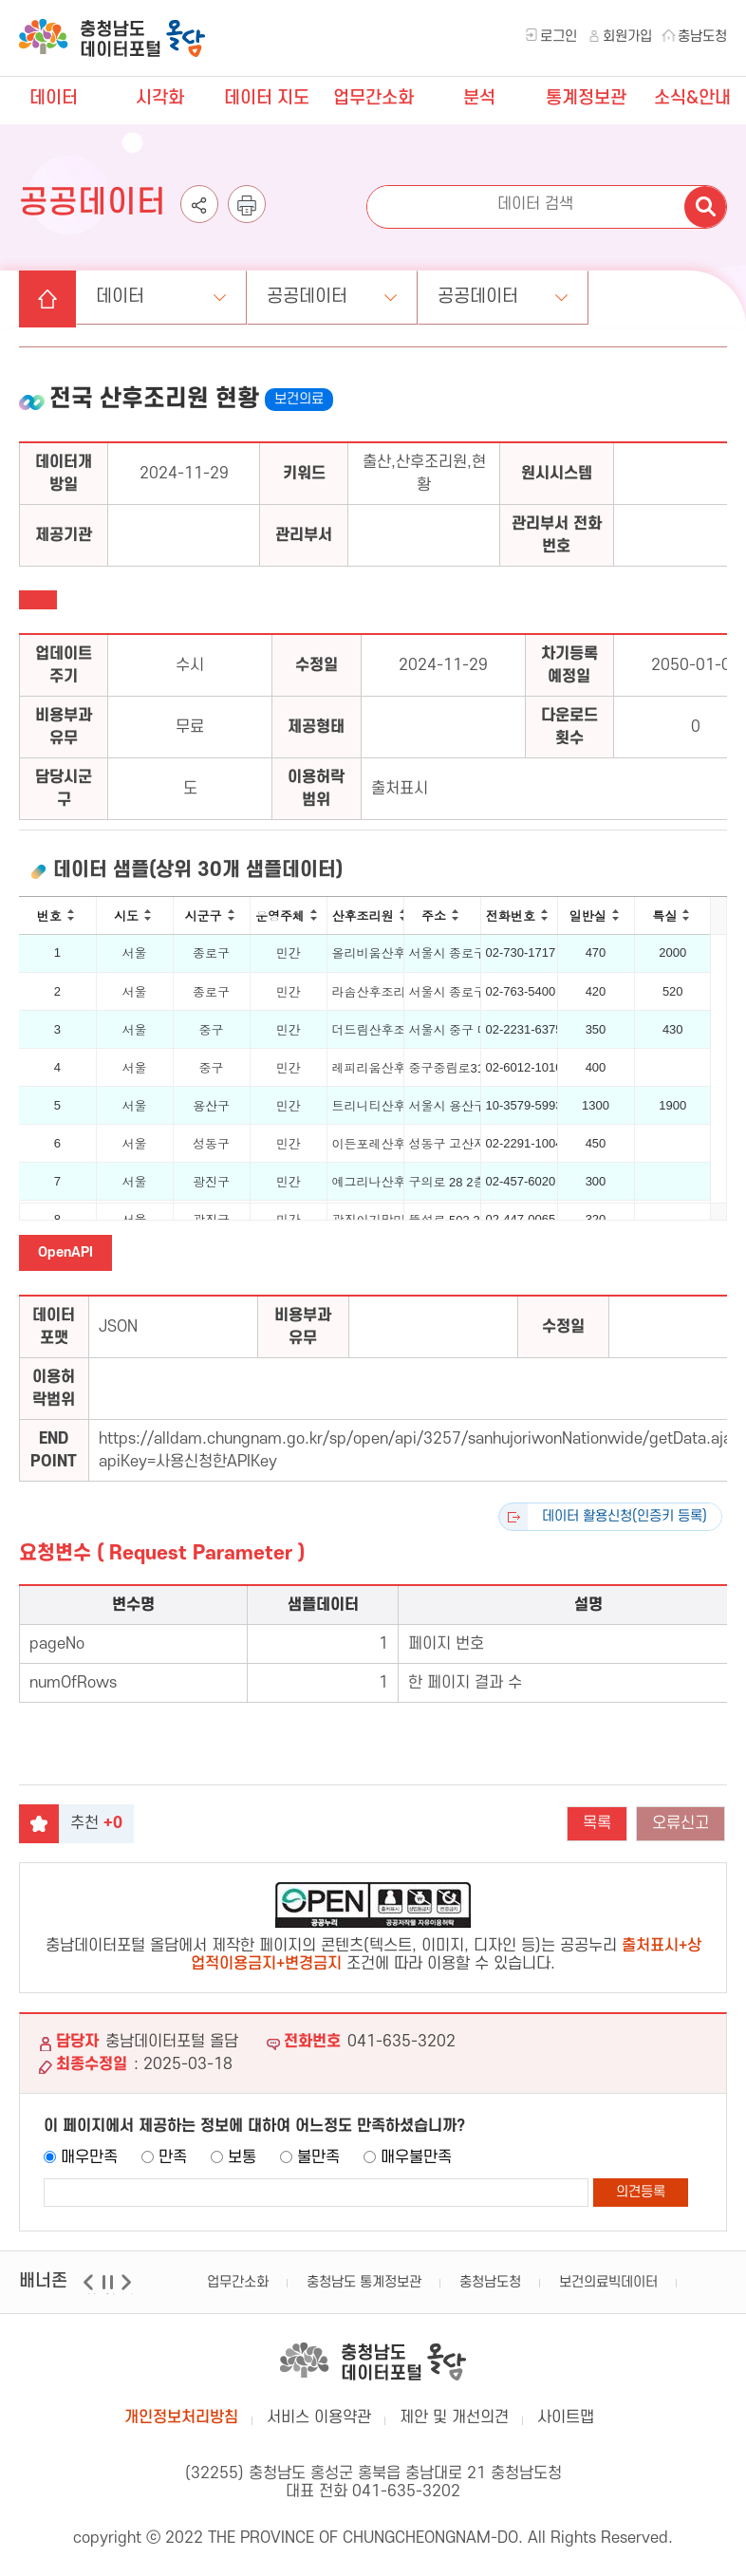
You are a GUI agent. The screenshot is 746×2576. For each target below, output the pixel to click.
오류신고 (680, 1823)
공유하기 (199, 222)
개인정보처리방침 (181, 2417)
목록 (597, 1823)
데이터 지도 (266, 98)
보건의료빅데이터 (608, 2282)
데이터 (53, 98)
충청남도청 (490, 2282)
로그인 (558, 36)
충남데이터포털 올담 (373, 2361)
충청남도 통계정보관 (364, 2282)
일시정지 (109, 2293)
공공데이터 (307, 297)
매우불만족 (416, 2157)
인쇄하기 (246, 222)
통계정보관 (586, 98)
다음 (128, 2293)
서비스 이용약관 (319, 2417)
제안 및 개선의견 (454, 2417)
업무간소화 (373, 98)
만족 (173, 2157)
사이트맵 (565, 2417)
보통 (242, 2157)
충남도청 (702, 36)
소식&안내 (692, 98)
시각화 (160, 98)
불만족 (318, 2157)
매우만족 (89, 2157)
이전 (90, 2293)
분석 (479, 98)
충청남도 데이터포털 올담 (112, 38)
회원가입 (627, 36)
